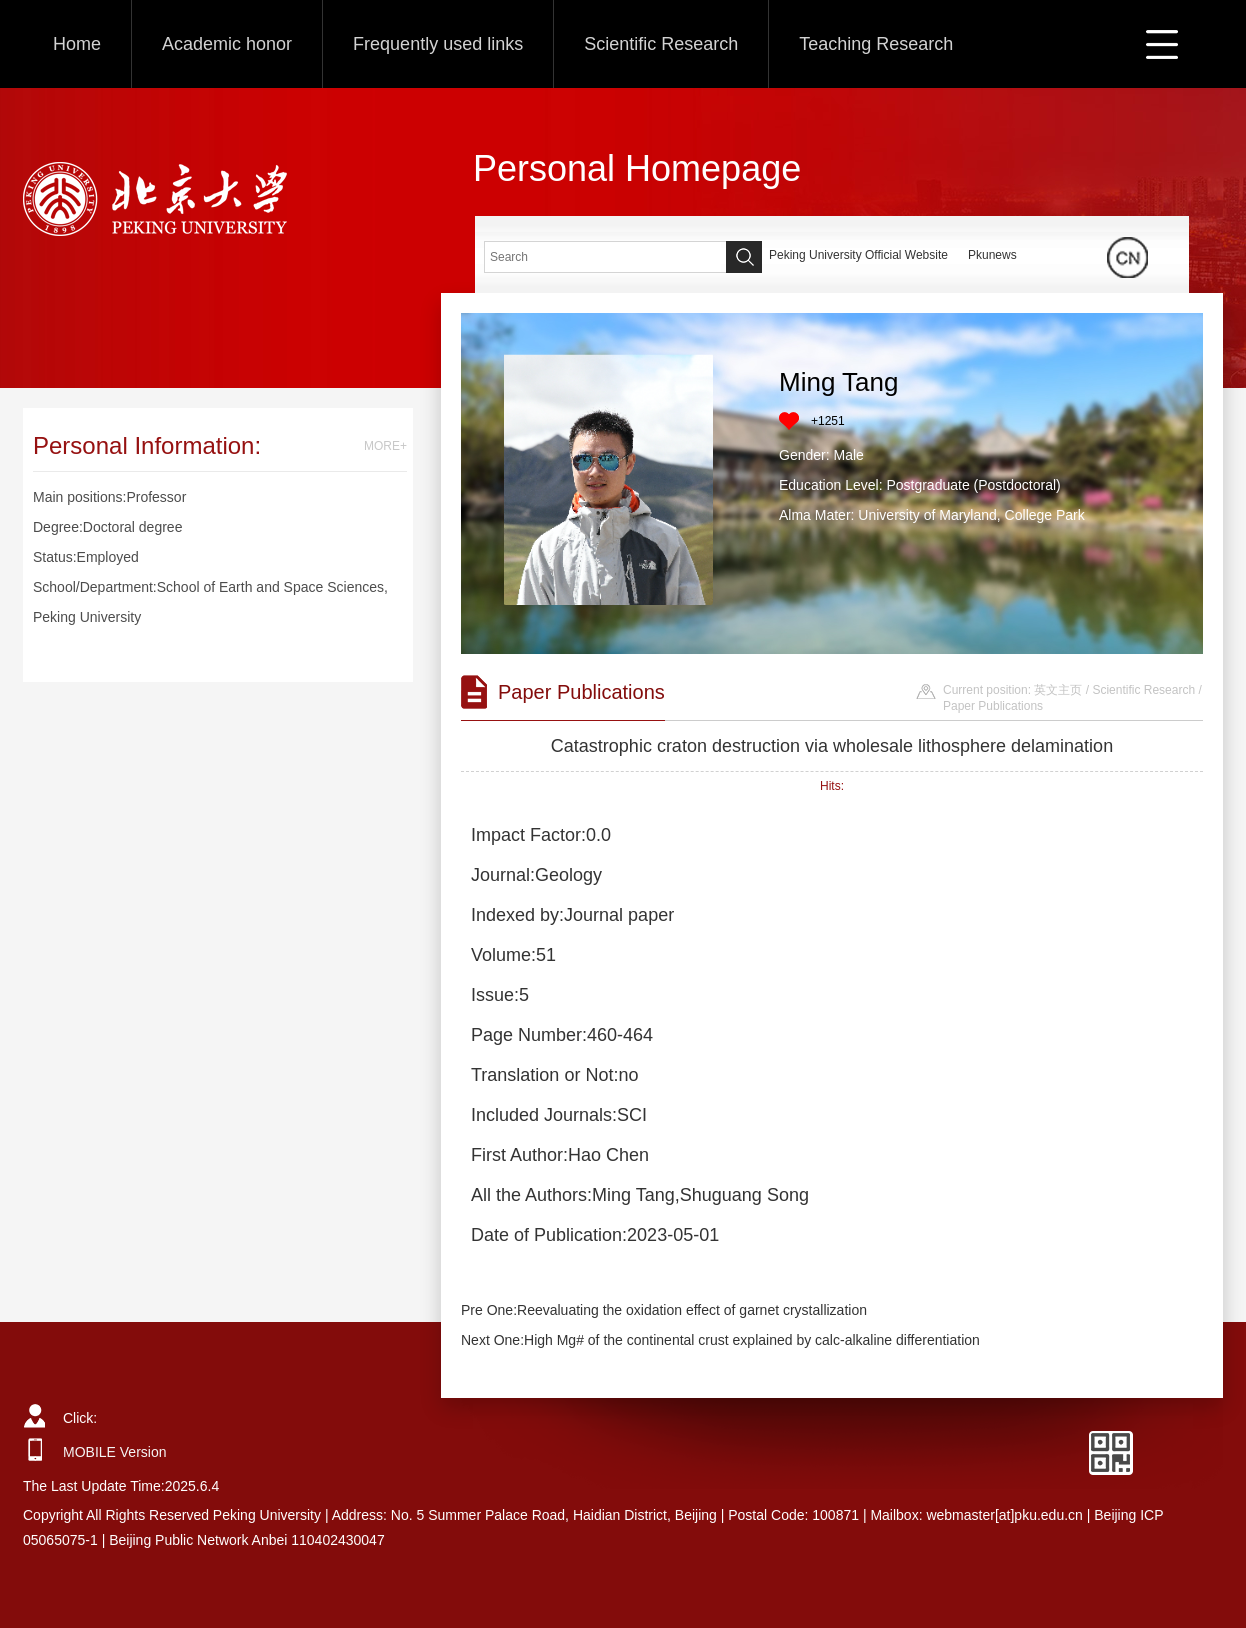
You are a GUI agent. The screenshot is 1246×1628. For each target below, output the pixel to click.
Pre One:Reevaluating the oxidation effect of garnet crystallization (664, 1310)
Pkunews (992, 255)
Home (77, 44)
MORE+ (385, 446)
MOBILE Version (115, 1452)
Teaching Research (876, 44)
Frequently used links (438, 44)
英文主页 (1058, 690)
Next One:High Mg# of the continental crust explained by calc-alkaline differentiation (720, 1340)
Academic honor (227, 44)
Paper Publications (993, 706)
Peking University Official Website (858, 255)
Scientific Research (661, 44)
